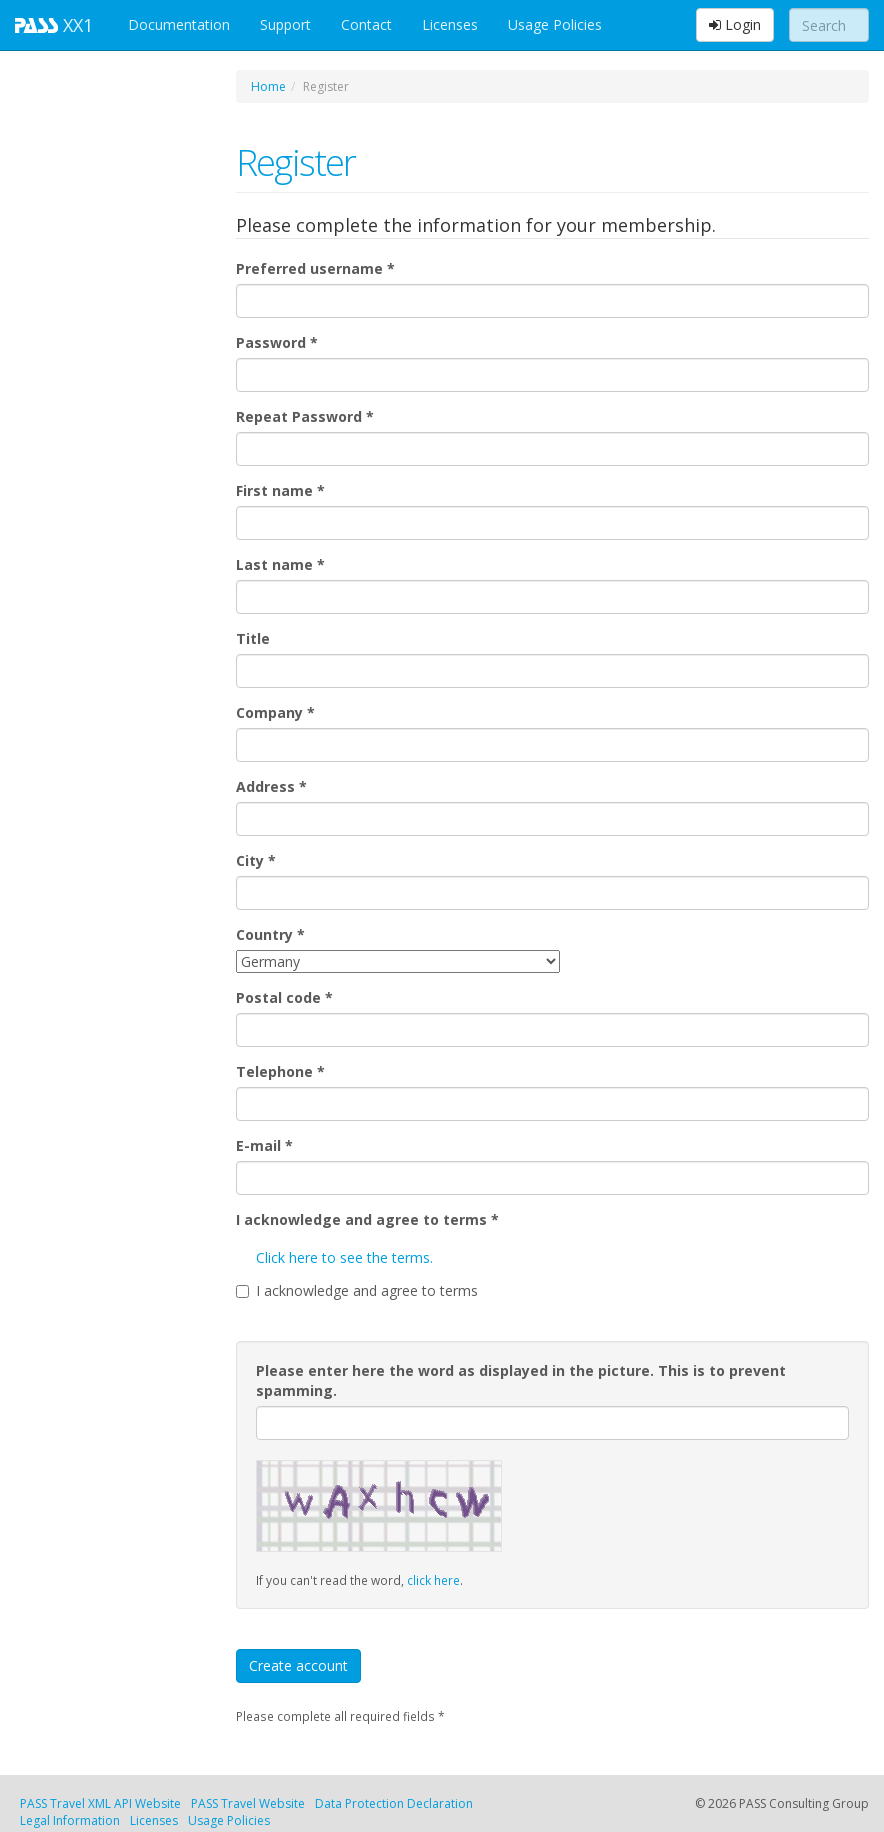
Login (735, 24)
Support (285, 24)
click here (433, 1580)
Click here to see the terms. (344, 1257)
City (256, 860)
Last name (280, 564)
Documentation (179, 24)
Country (270, 934)
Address (271, 786)
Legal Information (70, 1820)
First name (280, 490)
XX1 (56, 25)
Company (275, 712)
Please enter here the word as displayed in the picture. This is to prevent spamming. (521, 1380)
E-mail (264, 1145)
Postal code (284, 997)
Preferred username (315, 268)
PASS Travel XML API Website (100, 1803)
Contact (366, 24)
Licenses (450, 24)
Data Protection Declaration (394, 1803)
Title (253, 638)
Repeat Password (305, 416)
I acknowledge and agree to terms (367, 1219)
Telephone (280, 1071)
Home (268, 86)
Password (277, 342)
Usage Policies (555, 24)
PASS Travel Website (248, 1803)
